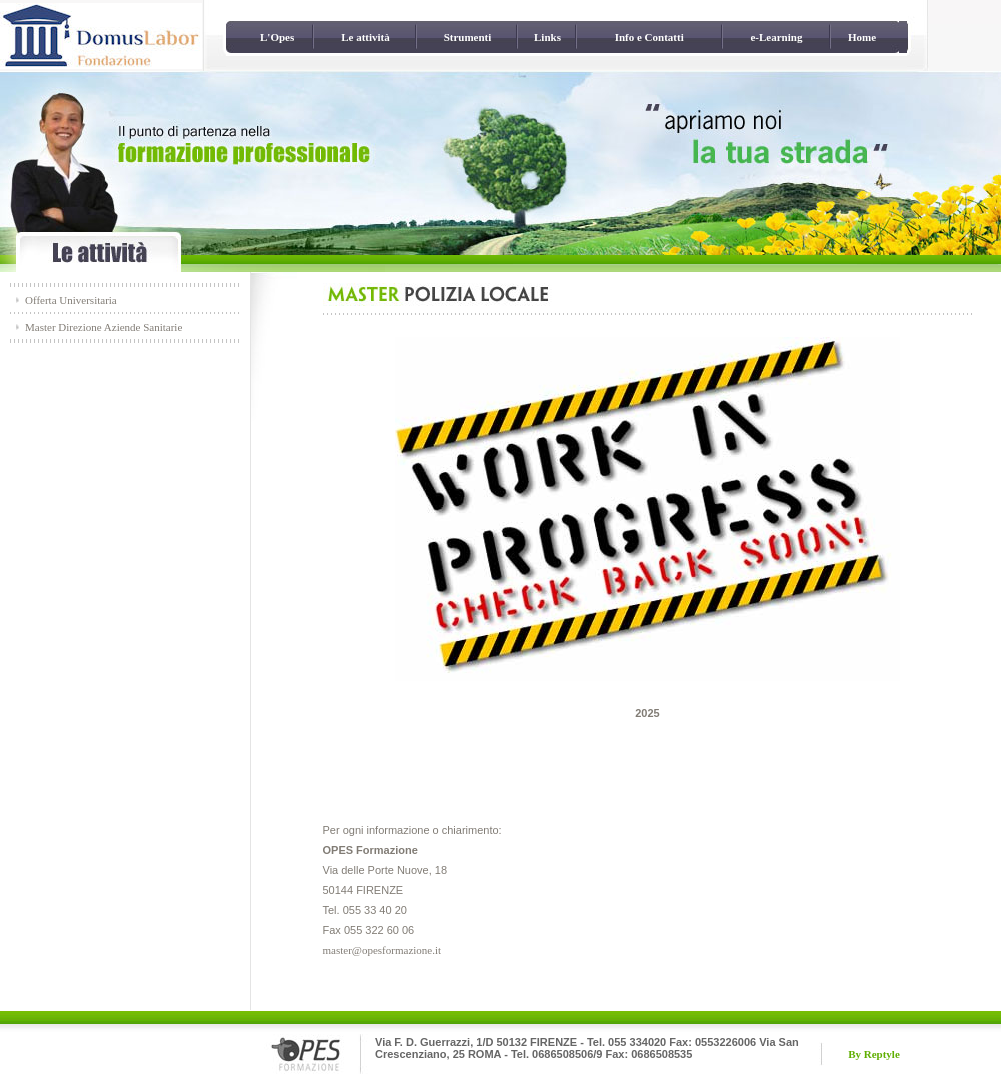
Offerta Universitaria (71, 300)
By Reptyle (874, 1054)
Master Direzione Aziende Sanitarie (103, 327)
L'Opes (277, 37)
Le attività (365, 37)
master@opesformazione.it (382, 950)
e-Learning (776, 37)
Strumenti (468, 37)
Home (862, 37)
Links (547, 37)
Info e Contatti (649, 37)
